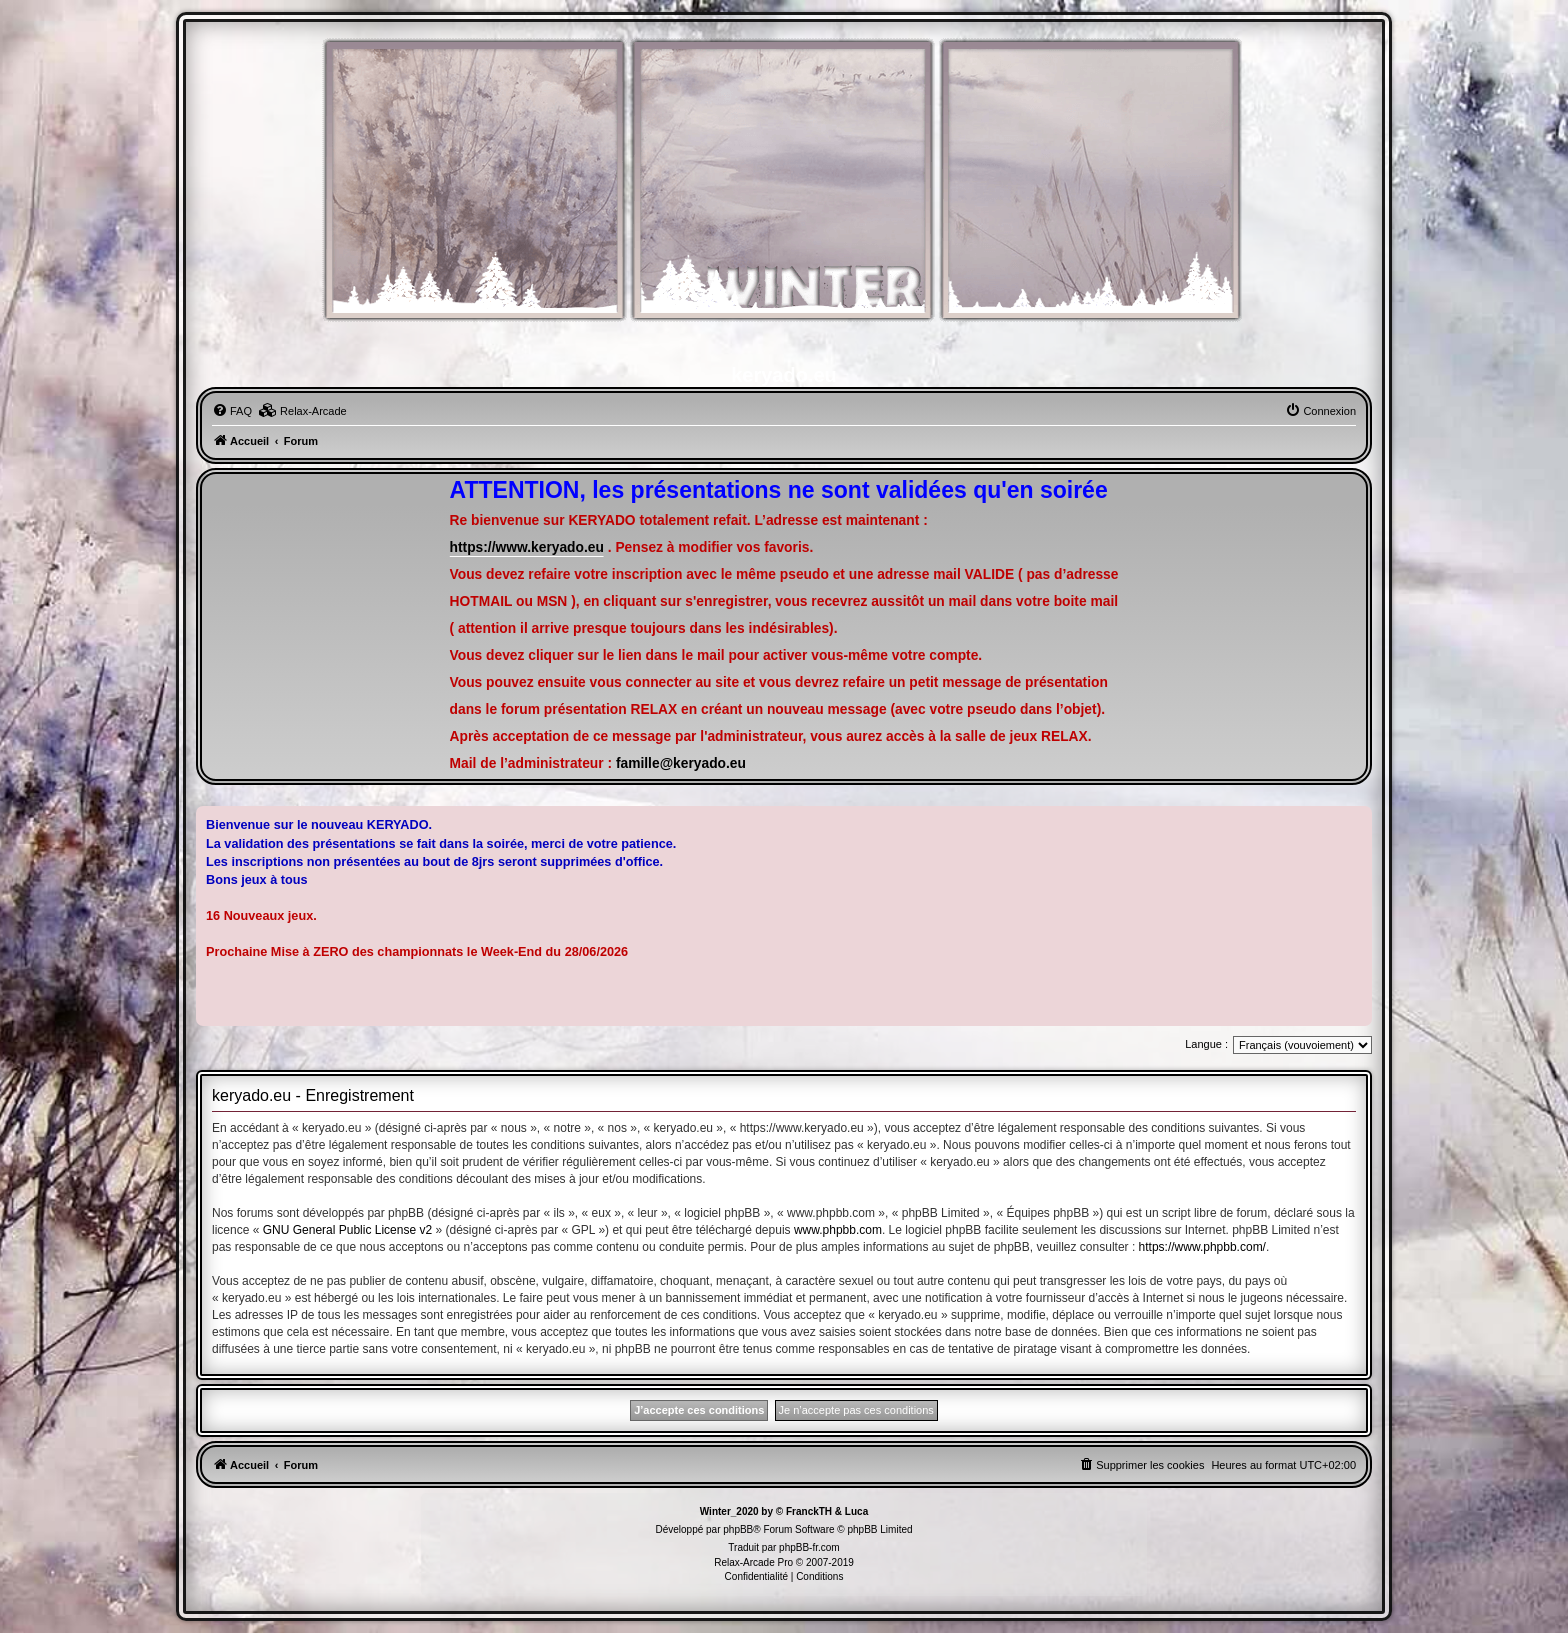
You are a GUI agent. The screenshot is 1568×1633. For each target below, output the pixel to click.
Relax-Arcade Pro (753, 1562)
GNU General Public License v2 (347, 1230)
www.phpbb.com (838, 1230)
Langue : (1206, 1044)
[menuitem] (232, 411)
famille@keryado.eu (681, 763)
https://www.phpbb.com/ (1202, 1247)
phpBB (738, 1529)
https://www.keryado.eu (527, 547)
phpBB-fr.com (809, 1547)
